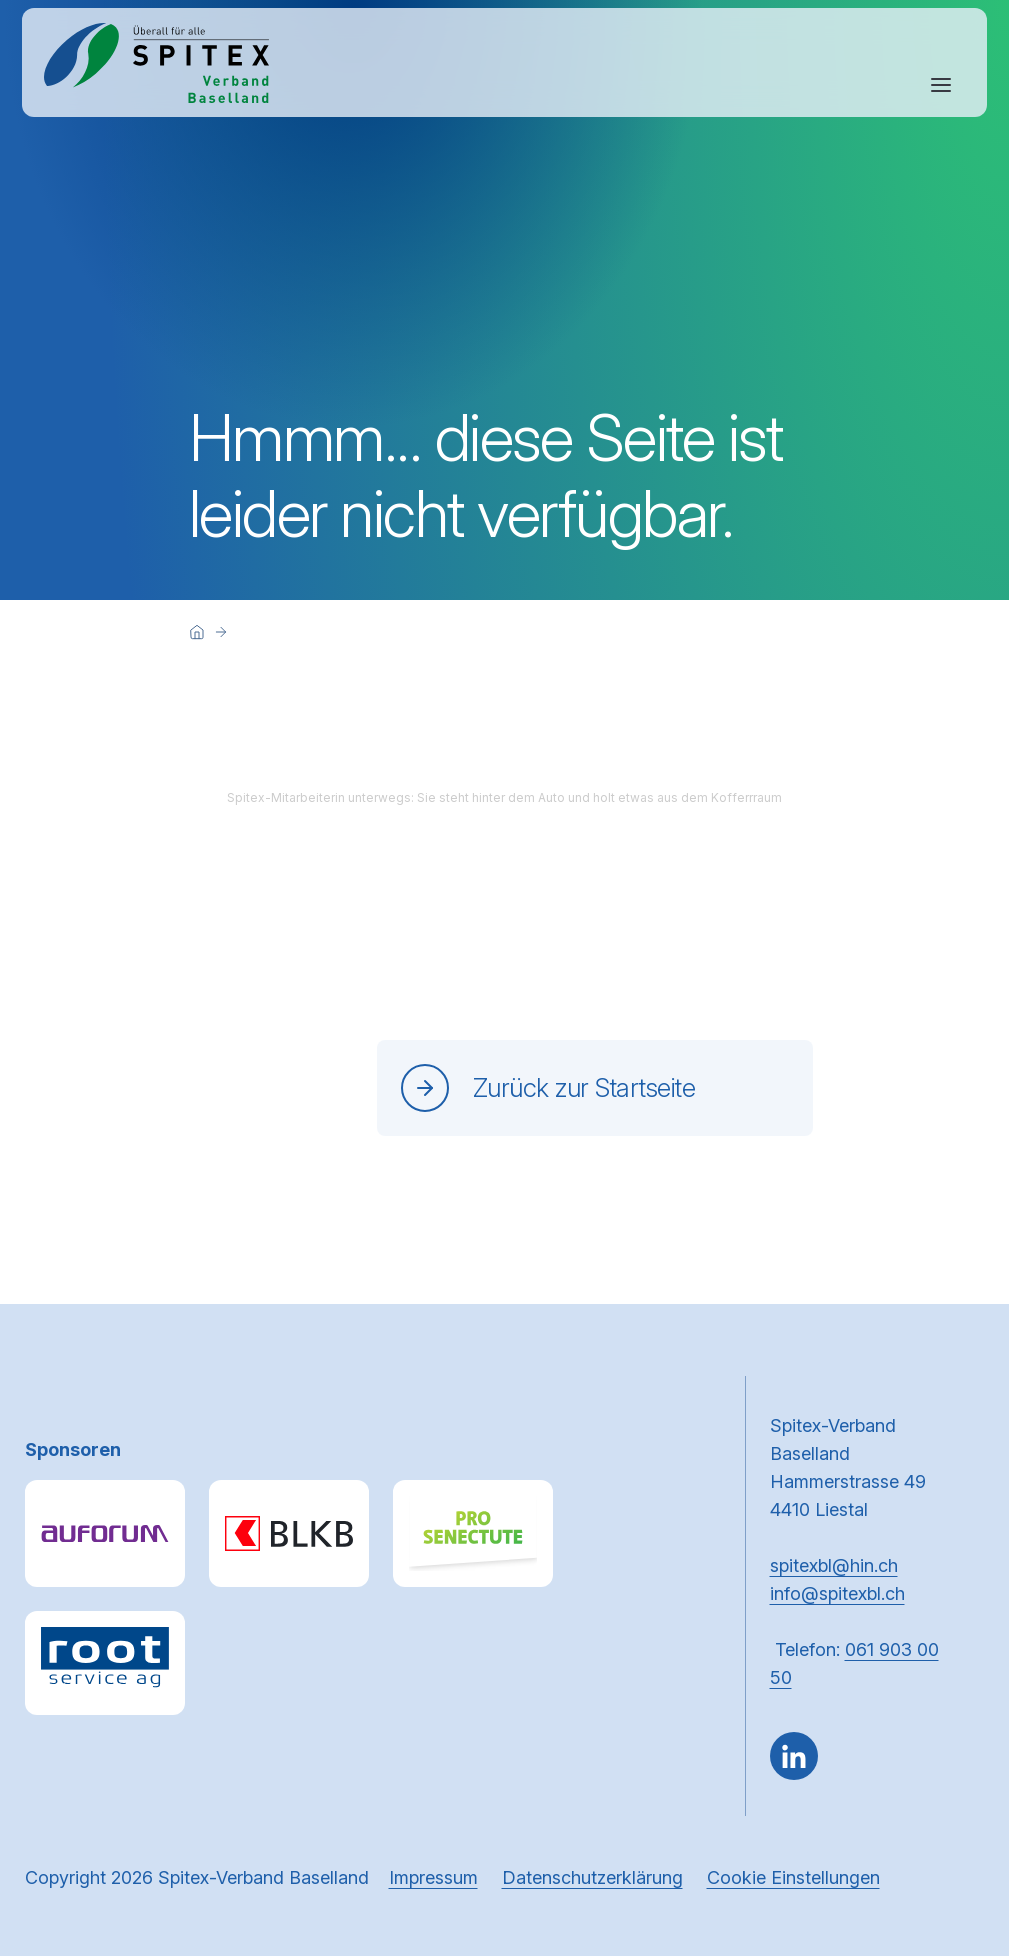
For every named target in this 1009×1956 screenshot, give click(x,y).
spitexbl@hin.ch (834, 1565)
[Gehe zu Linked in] (794, 1756)
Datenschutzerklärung (592, 1877)
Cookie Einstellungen (793, 1877)
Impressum (433, 1877)
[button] (951, 1829)
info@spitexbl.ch (837, 1593)
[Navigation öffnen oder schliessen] (941, 85)
